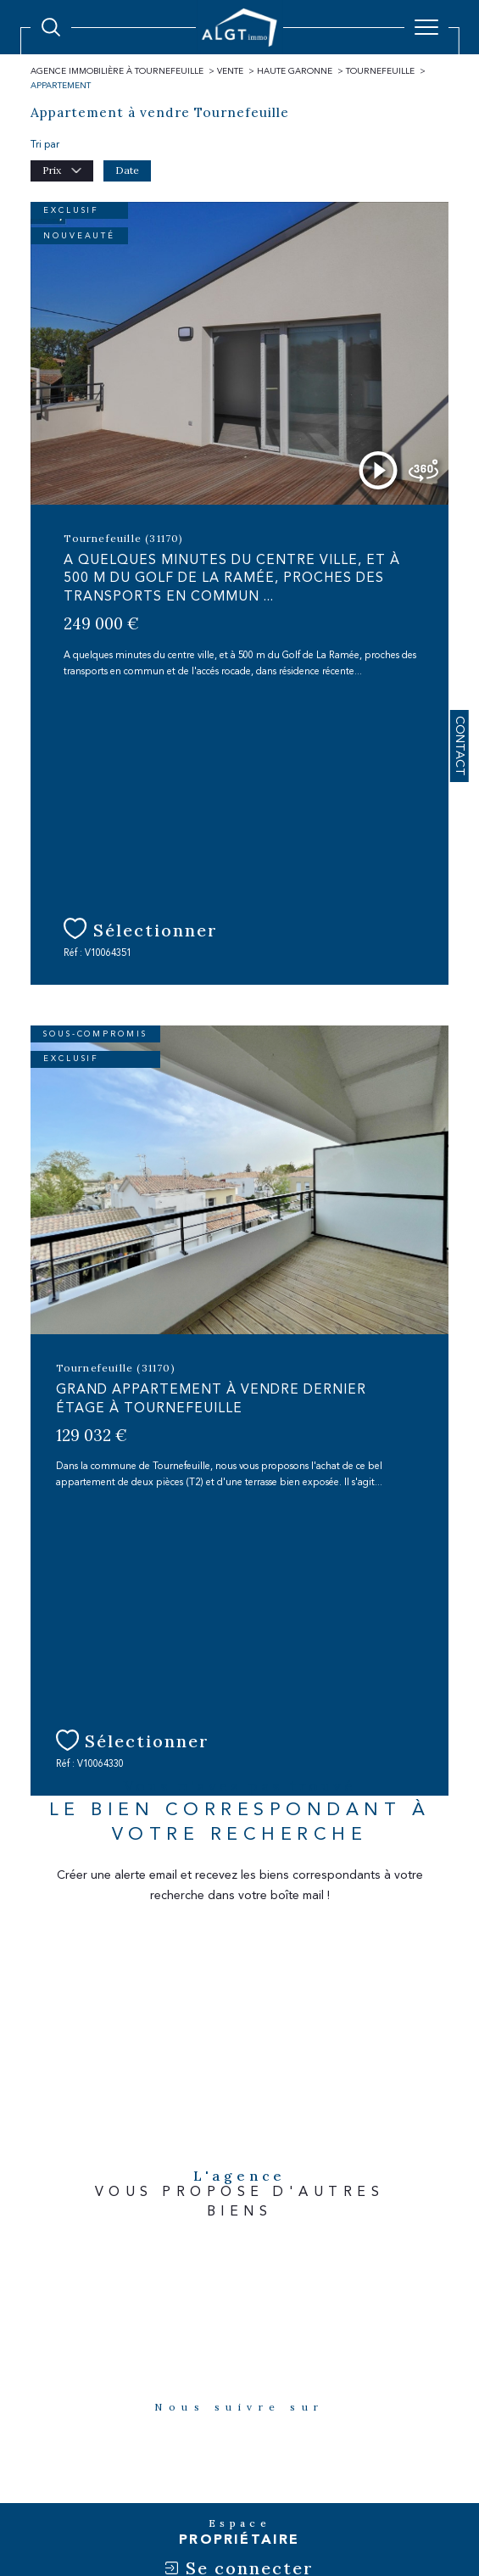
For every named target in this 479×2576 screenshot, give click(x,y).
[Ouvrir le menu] (426, 27)
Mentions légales (209, 2472)
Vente (230, 71)
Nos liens (310, 2472)
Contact (459, 746)
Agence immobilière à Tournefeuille (117, 71)
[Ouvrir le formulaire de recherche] (51, 27)
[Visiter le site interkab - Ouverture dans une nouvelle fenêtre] (295, 2254)
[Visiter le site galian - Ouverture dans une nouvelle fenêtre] (167, 2254)
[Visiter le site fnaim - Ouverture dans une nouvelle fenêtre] (81, 2254)
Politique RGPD (368, 2472)
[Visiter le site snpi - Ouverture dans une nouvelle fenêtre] (402, 2254)
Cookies (424, 2471)
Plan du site (138, 2472)
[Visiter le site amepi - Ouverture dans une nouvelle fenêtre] (250, 2288)
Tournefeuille (380, 71)
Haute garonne (294, 71)
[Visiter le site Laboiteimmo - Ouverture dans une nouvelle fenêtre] (239, 2526)
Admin (269, 2472)
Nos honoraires (71, 2472)
